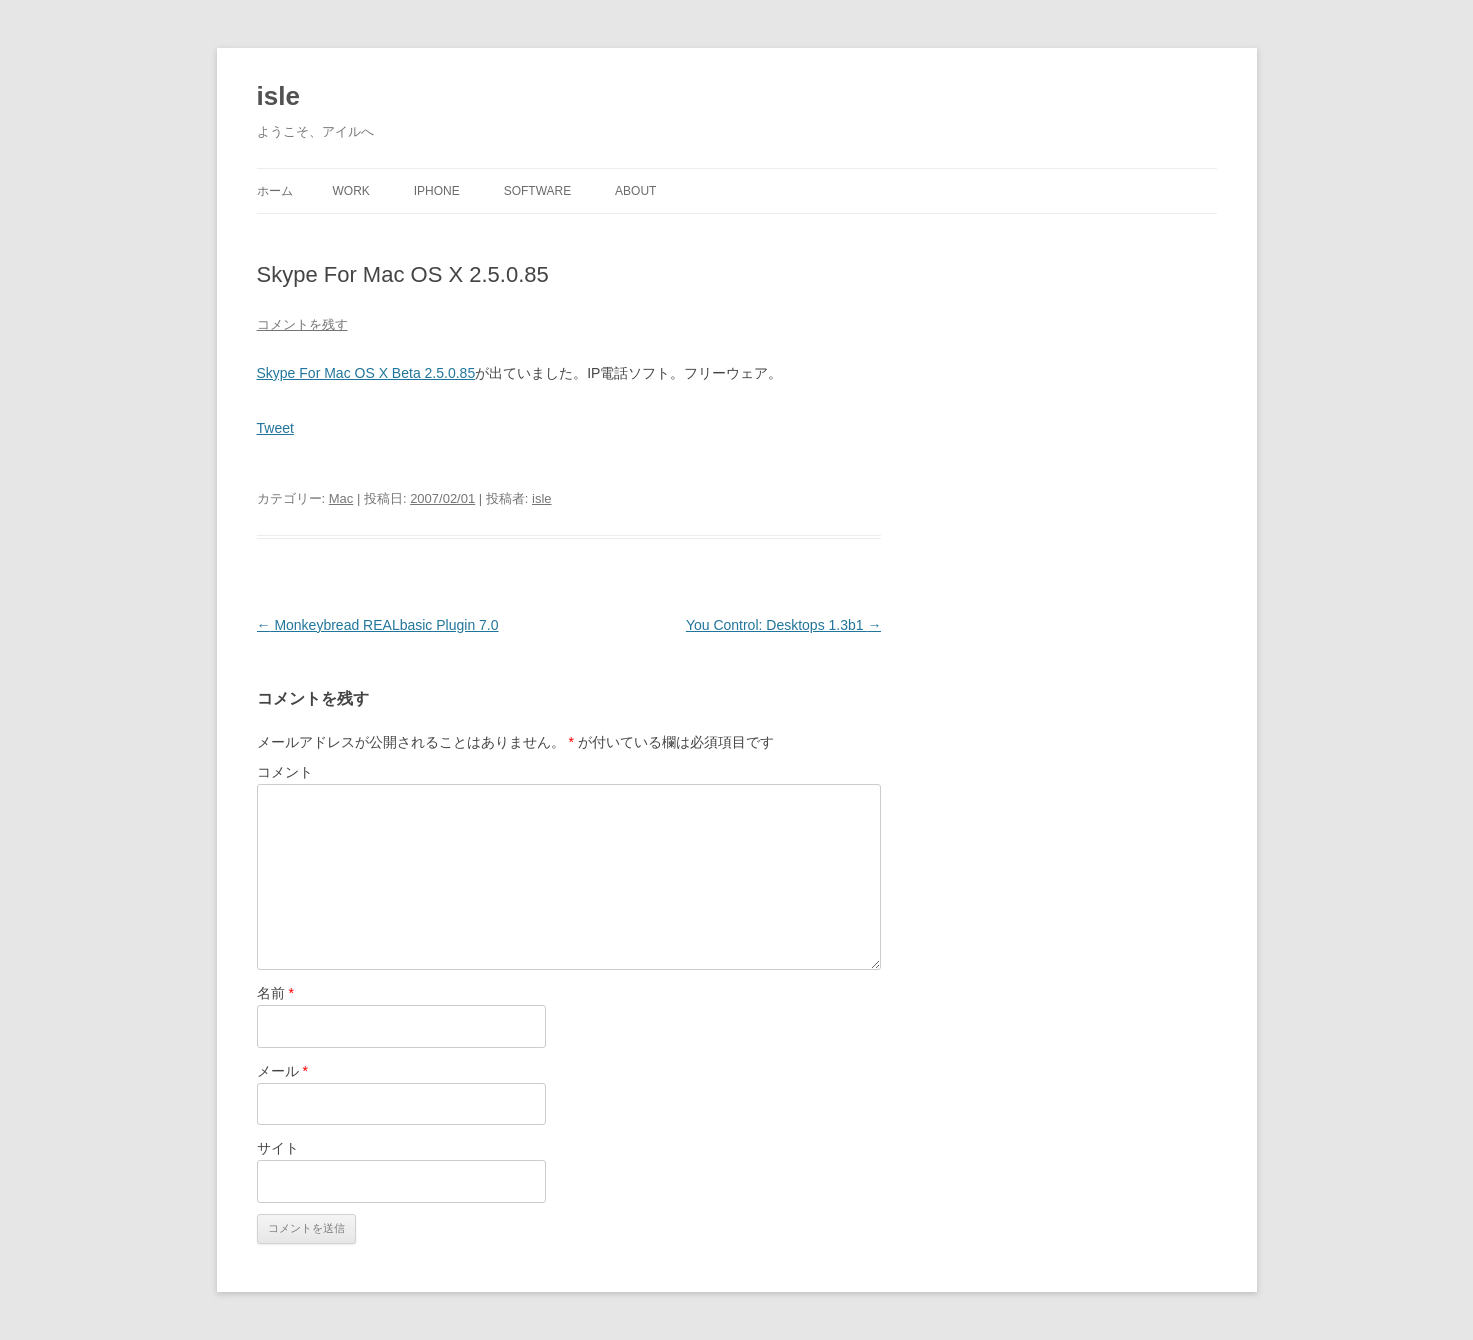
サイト (278, 1148)
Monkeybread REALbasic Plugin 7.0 (378, 625)
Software (538, 191)
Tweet (275, 428)
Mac (341, 498)
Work (351, 191)
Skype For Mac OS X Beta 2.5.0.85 (366, 373)
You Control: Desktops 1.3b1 (784, 625)
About (635, 191)
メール (282, 1071)
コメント (285, 772)
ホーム (275, 191)
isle (278, 96)
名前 (275, 993)
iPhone (437, 191)
